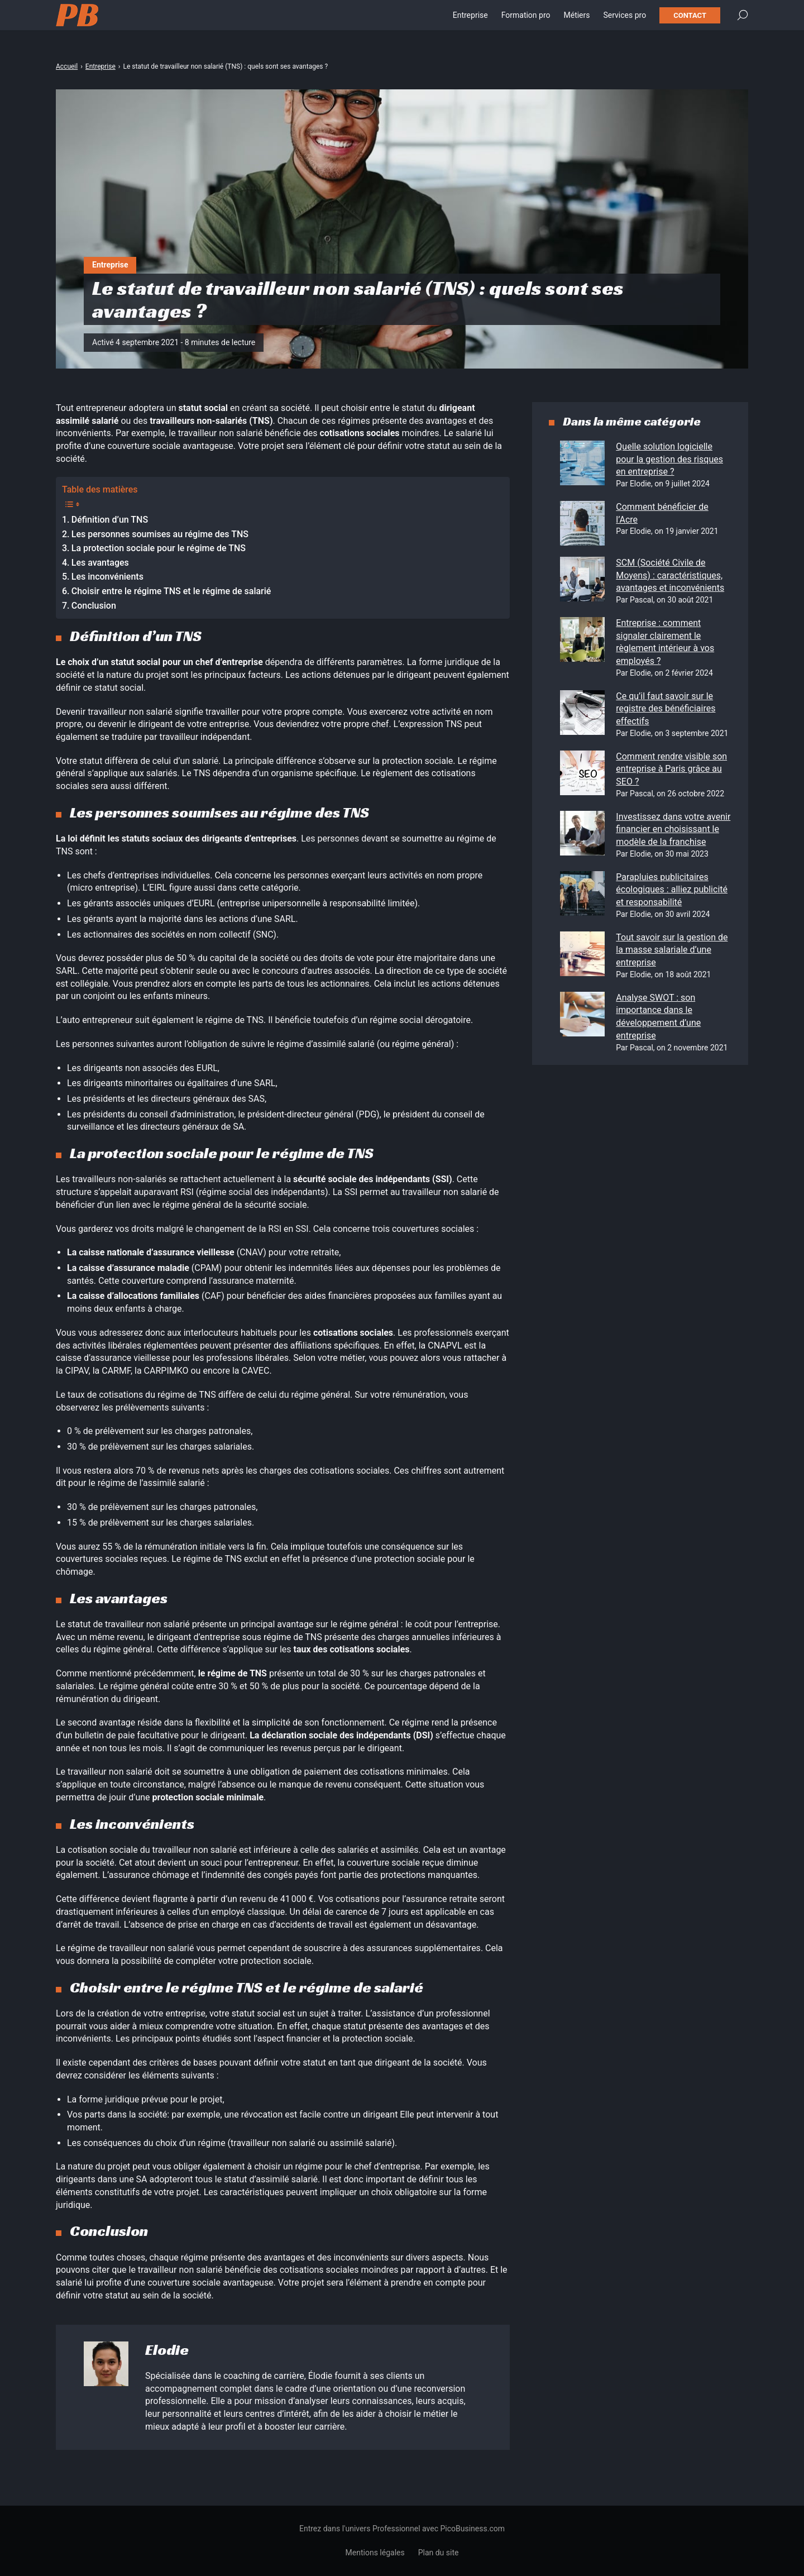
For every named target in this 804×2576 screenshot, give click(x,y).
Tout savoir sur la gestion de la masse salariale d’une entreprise (672, 950)
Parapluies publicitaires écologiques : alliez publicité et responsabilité (672, 889)
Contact (689, 22)
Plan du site (438, 2552)
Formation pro (526, 22)
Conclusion (93, 605)
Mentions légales (375, 2552)
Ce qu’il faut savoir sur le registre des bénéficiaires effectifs (665, 709)
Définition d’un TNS (109, 519)
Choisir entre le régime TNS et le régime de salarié (171, 591)
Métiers (576, 22)
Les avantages (100, 562)
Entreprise (470, 22)
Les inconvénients (107, 576)
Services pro (624, 22)
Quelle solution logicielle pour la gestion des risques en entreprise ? (669, 459)
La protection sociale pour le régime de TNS (158, 548)
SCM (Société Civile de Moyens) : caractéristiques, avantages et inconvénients (670, 575)
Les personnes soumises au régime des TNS (159, 534)
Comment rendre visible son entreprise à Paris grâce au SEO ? (671, 769)
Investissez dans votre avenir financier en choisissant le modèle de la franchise (673, 829)
